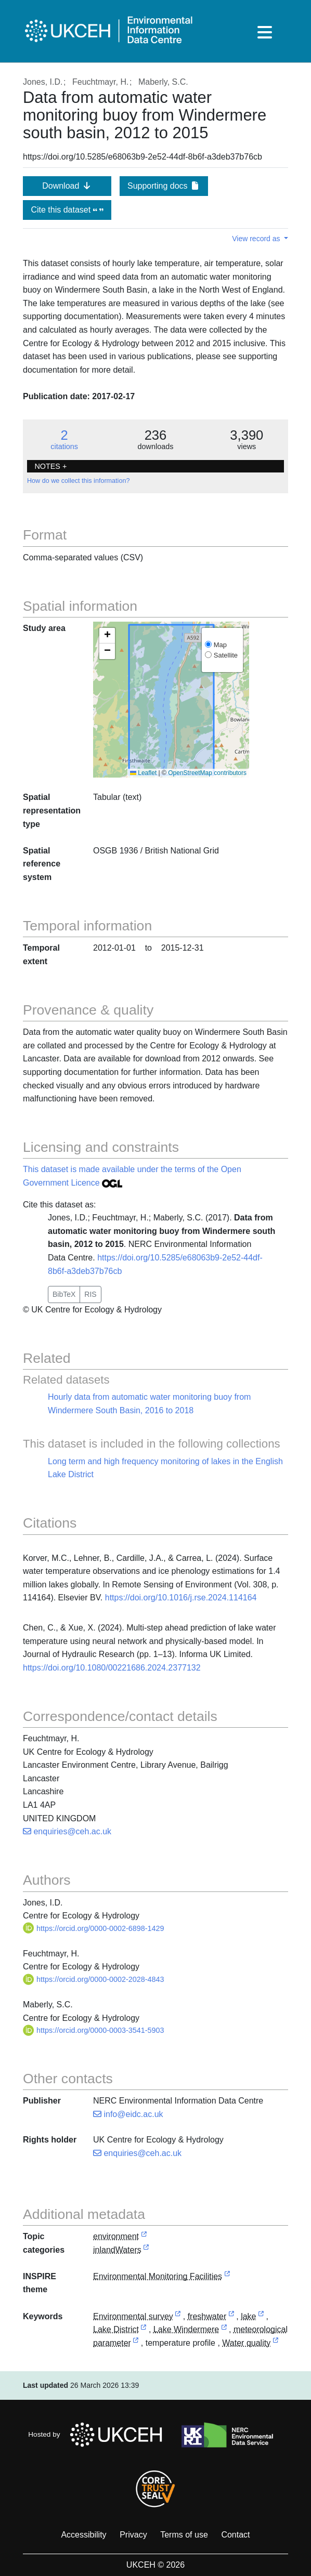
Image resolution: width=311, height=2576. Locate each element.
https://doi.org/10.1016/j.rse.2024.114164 (181, 1597)
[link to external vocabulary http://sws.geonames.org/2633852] (224, 2330)
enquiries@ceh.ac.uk (67, 1831)
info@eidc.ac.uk (128, 2114)
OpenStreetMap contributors (207, 773)
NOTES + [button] (50, 466)
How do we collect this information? (78, 480)
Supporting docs (163, 185)
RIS (90, 1294)
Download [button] (67, 185)
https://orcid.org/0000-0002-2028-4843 (93, 1979)
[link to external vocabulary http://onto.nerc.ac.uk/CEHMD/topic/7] (177, 2317)
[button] (107, 635)
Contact (235, 2534)
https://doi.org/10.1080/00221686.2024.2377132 (112, 1667)
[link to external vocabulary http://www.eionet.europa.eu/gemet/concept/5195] (135, 2343)
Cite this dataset (67, 209)
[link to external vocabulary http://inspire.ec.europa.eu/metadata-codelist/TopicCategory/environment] (144, 2237)
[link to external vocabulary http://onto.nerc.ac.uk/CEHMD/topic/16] (275, 2343)
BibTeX (64, 1294)
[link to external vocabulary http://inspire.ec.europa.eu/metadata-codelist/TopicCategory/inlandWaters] (146, 2250)
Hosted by (98, 2434)
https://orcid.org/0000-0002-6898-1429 (93, 1928)
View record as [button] (257, 238)
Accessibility (83, 2534)
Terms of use (184, 2534)
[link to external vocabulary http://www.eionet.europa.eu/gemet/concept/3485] (231, 2317)
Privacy (133, 2534)
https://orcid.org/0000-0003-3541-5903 (93, 2030)
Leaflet (143, 773)
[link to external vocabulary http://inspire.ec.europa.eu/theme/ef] (227, 2277)
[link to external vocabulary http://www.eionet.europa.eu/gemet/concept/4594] (261, 2317)
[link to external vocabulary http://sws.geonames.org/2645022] (143, 2330)
